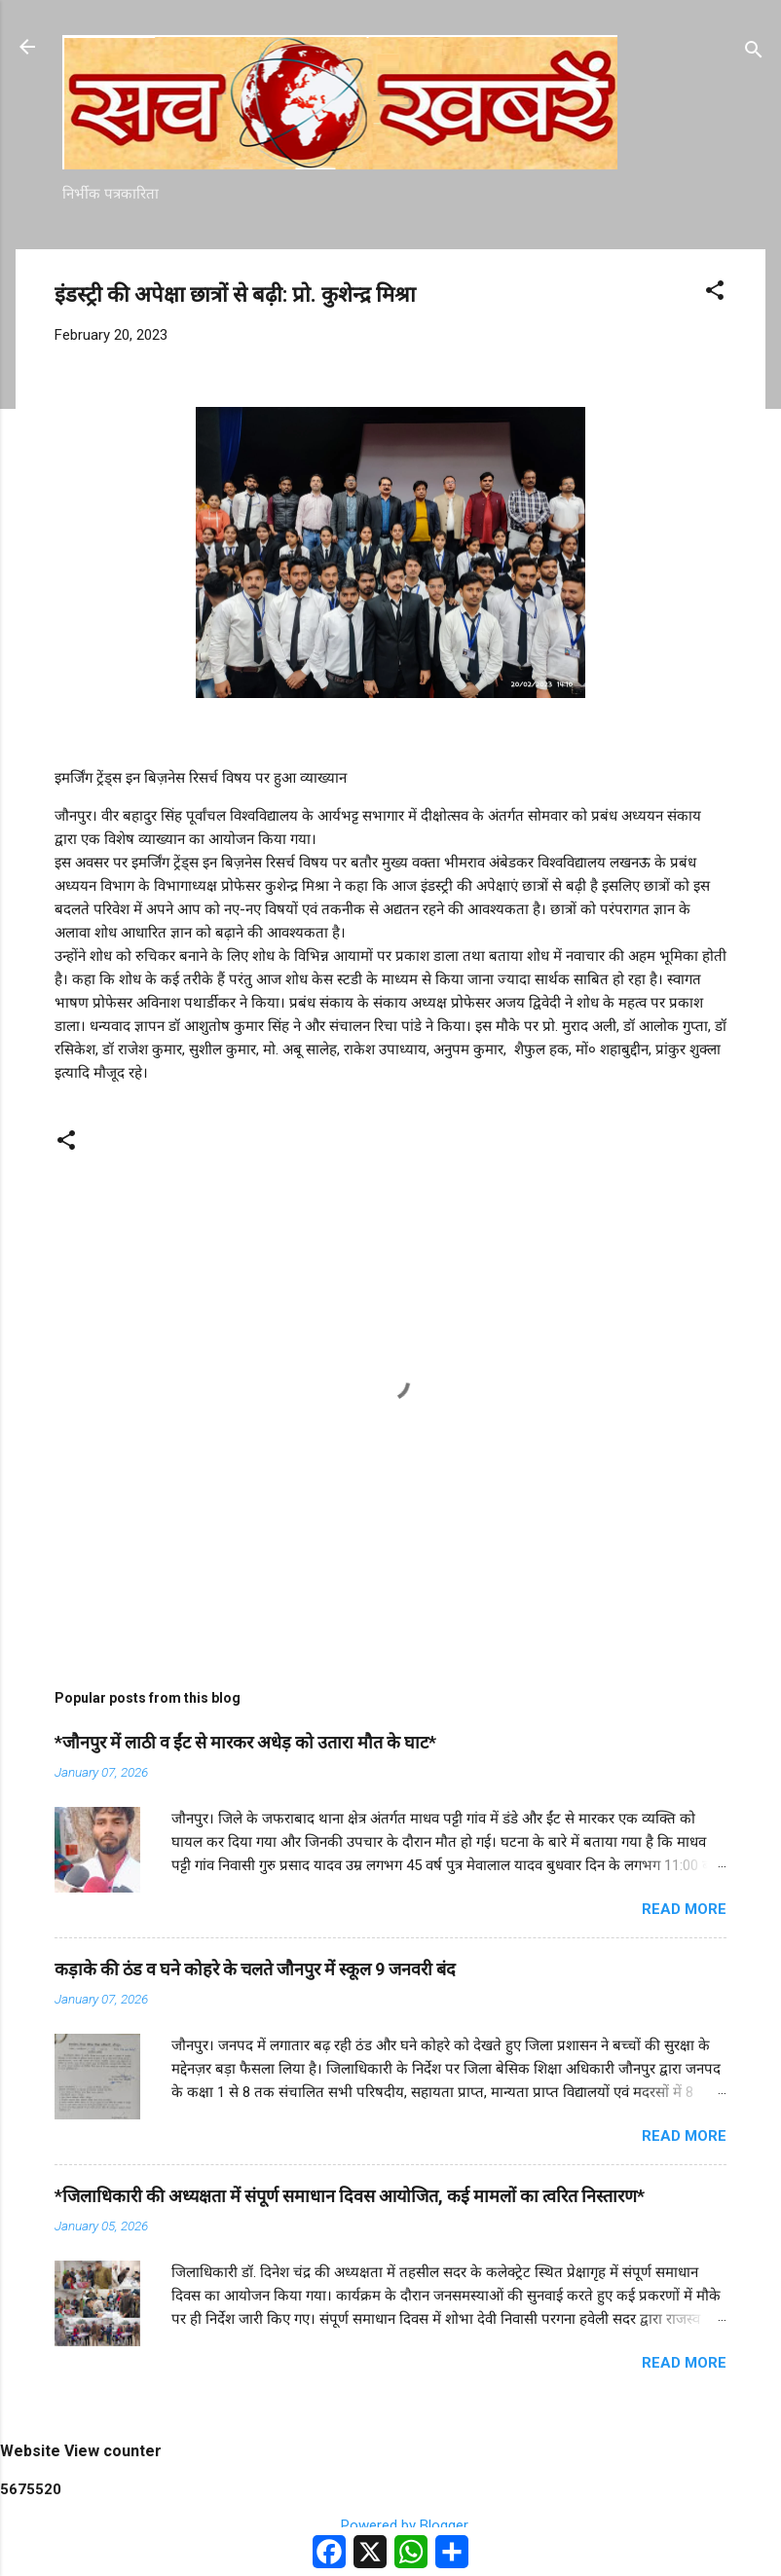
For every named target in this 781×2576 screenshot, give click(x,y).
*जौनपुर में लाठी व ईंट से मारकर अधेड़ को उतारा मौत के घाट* (245, 1742)
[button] (714, 293)
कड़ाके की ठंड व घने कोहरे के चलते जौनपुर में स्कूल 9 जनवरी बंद (255, 1969)
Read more (684, 1909)
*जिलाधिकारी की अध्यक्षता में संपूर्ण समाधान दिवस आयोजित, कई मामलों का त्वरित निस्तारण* (350, 2196)
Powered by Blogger (391, 2525)
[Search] (753, 53)
